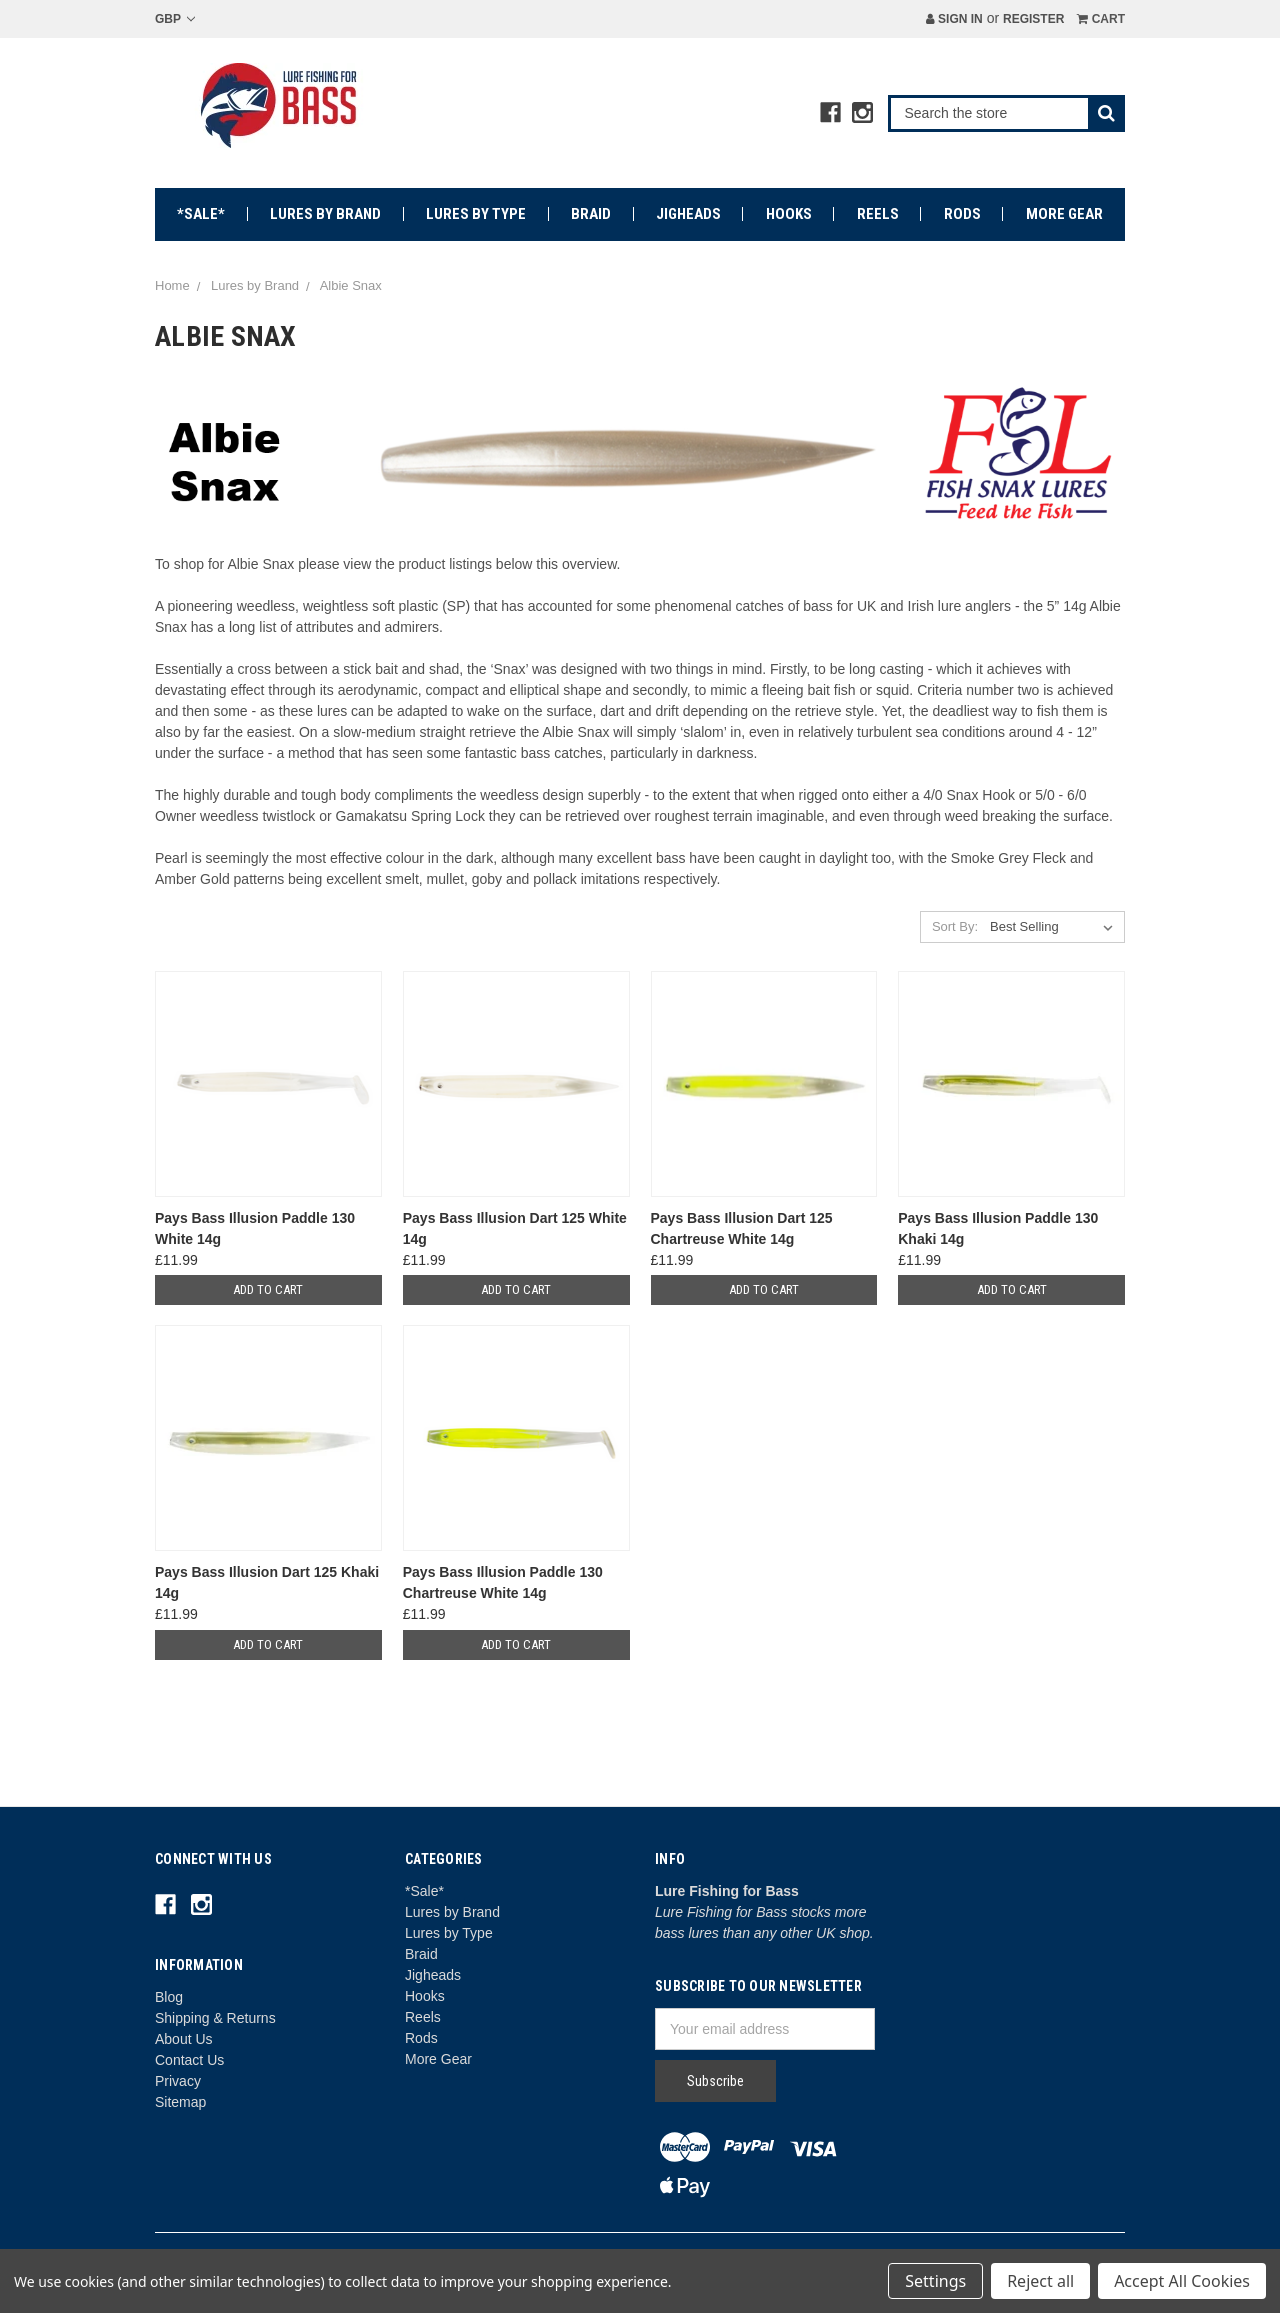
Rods (962, 214)
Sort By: (955, 926)
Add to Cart (268, 1289)
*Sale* (201, 214)
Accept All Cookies (1182, 2281)
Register (1033, 19)
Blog (169, 1997)
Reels (878, 214)
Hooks (789, 214)
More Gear (1064, 214)
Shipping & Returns (215, 2018)
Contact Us (189, 2060)
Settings (935, 2281)
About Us (184, 2039)
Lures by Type (476, 214)
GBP (175, 19)
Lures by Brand (325, 214)
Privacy (178, 2081)
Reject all (1040, 2281)
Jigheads (688, 214)
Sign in (954, 19)
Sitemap (180, 2102)
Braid (591, 214)
